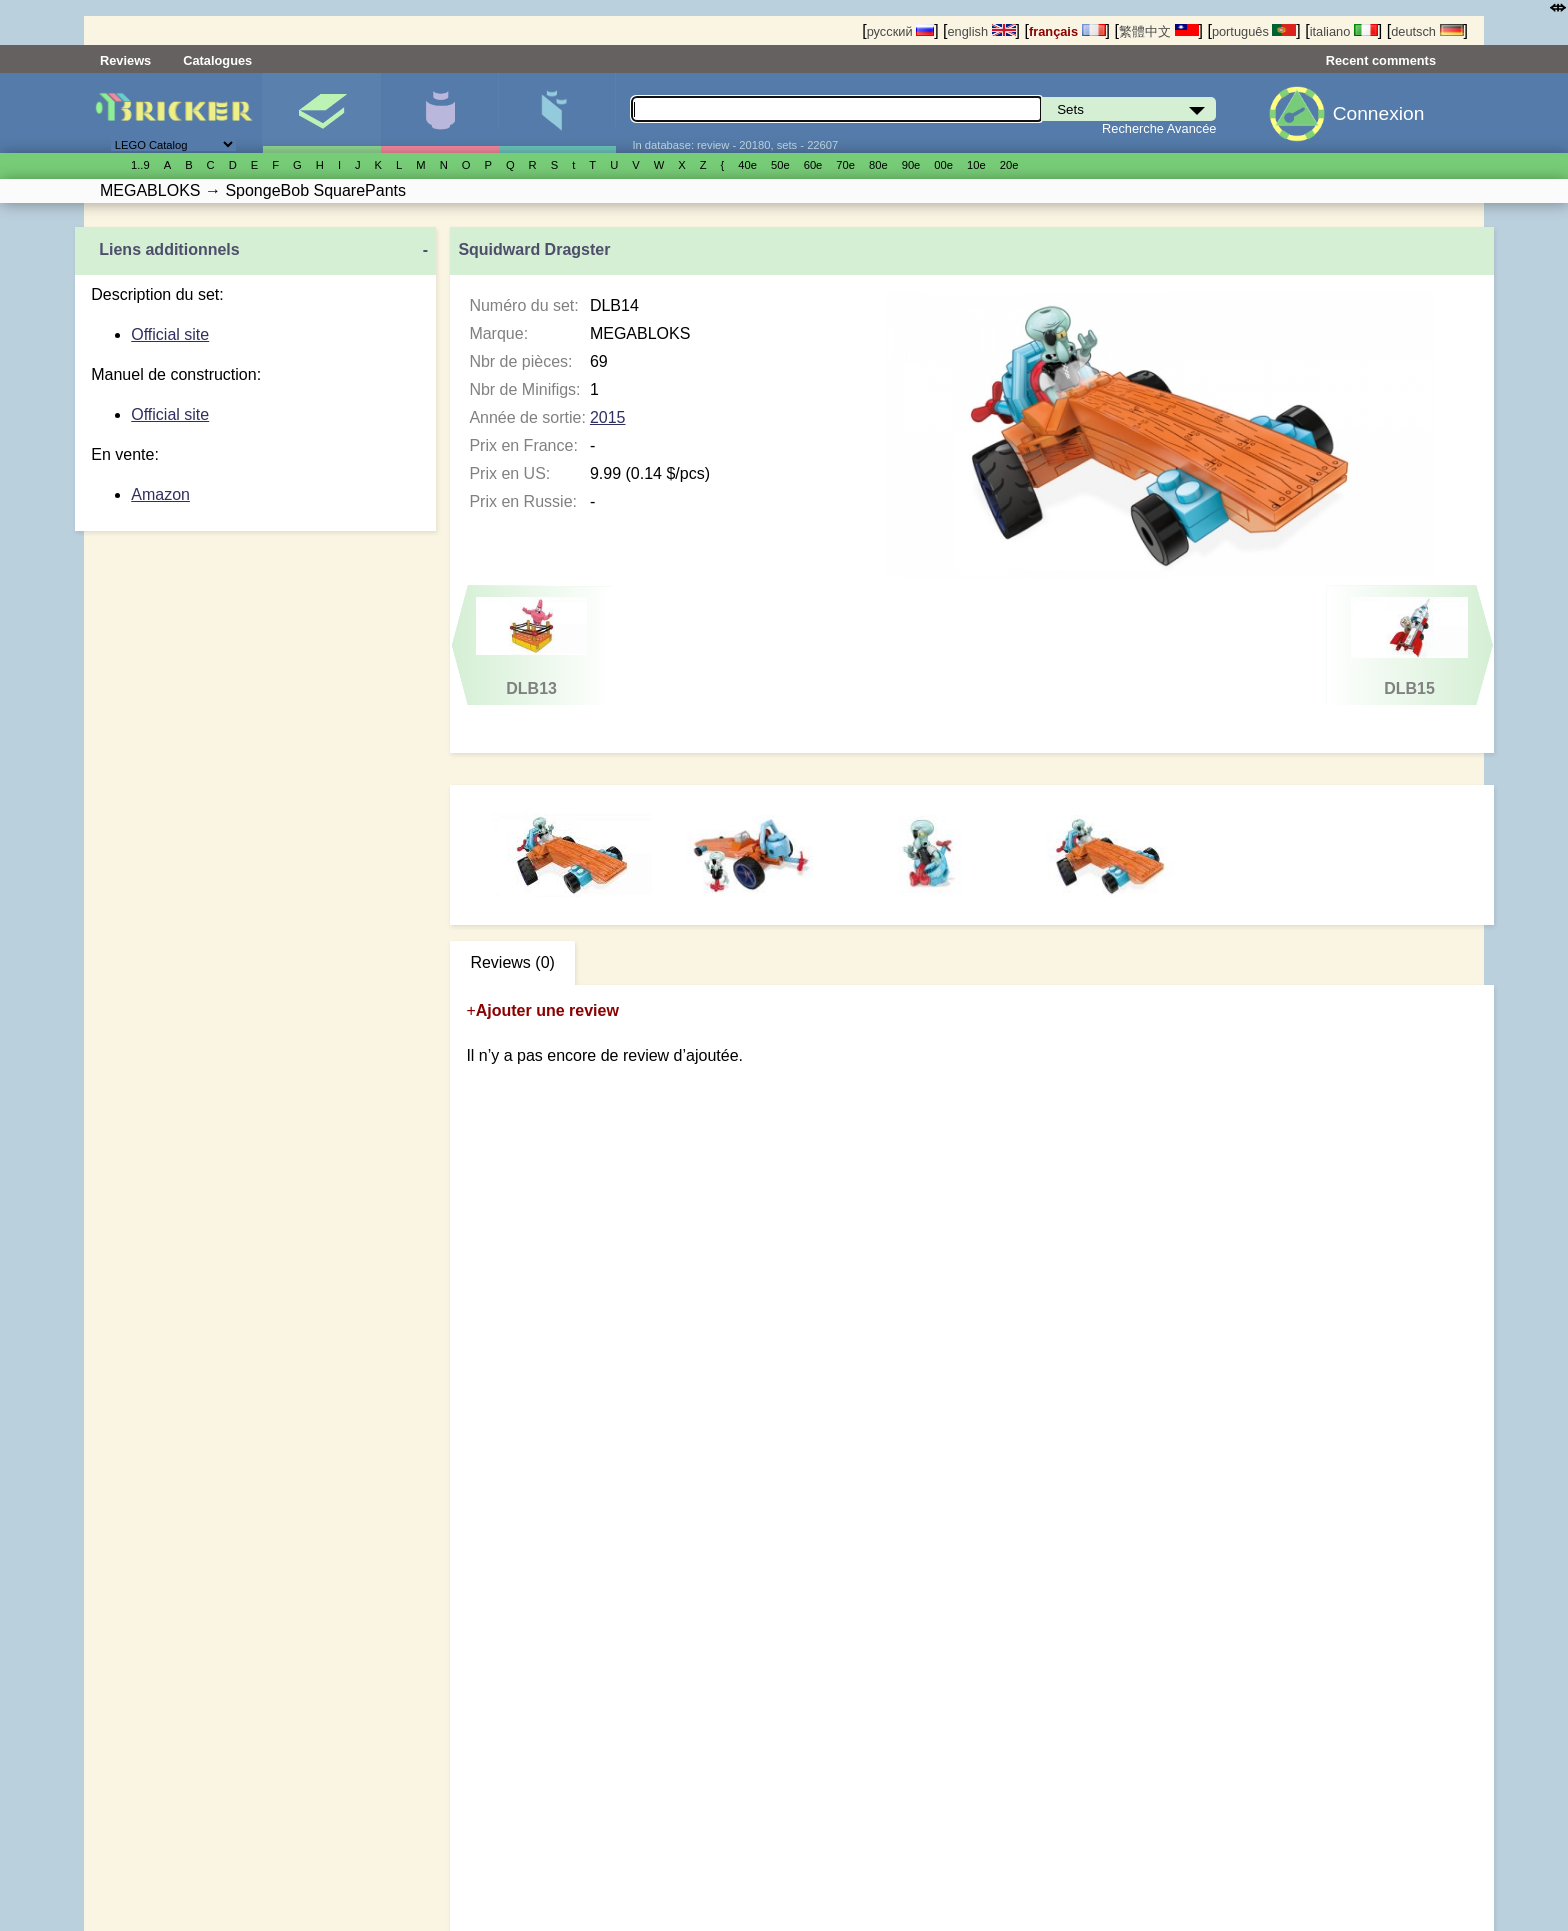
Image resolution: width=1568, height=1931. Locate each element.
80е (878, 165)
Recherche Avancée (1159, 128)
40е (747, 165)
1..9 (140, 165)
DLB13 (531, 647)
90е (911, 165)
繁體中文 (1159, 31)
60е (813, 165)
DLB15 (1409, 647)
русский (900, 31)
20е (1009, 165)
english (981, 31)
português (1254, 31)
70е (845, 165)
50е (780, 165)
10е (976, 165)
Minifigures (439, 113)
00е (943, 165)
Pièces (557, 113)
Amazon (160, 494)
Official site (170, 334)
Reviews (125, 60)
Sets (321, 113)
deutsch (1427, 31)
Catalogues (217, 60)
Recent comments (1381, 60)
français (1067, 31)
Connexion (1379, 113)
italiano (1344, 31)
